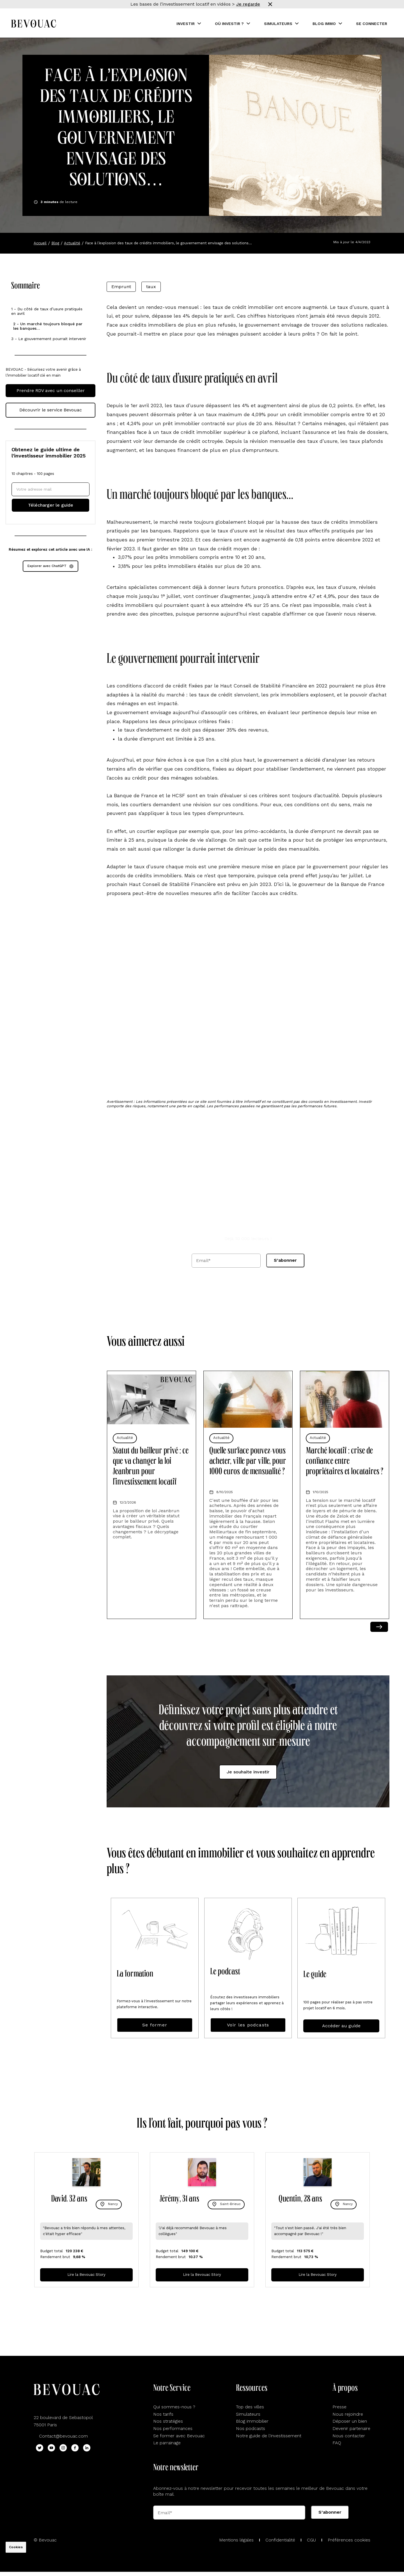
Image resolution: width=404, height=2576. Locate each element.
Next (379, 1627)
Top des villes (250, 2406)
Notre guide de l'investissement (268, 2435)
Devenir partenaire (351, 2428)
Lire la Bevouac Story (86, 2274)
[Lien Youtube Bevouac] (51, 2448)
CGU (311, 2540)
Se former (154, 2025)
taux (151, 286)
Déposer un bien (349, 2421)
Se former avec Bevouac (179, 2435)
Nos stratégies (168, 2421)
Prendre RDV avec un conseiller (51, 390)
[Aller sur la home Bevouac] (33, 24)
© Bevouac (45, 2540)
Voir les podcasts (248, 2025)
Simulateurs (248, 2414)
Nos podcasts (250, 2428)
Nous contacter (348, 2435)
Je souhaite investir (248, 1772)
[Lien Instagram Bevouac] (63, 2448)
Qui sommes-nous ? (174, 2406)
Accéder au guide (341, 2025)
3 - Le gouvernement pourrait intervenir (48, 338)
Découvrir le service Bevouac (50, 410)
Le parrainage (167, 2442)
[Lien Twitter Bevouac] (39, 2448)
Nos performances (172, 2428)
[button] (188, 24)
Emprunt (121, 286)
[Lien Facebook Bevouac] (75, 2448)
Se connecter (371, 23)
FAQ (336, 2442)
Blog (55, 243)
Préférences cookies (349, 2540)
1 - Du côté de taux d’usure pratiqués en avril (46, 311)
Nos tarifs (163, 2414)
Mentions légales (236, 2540)
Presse (339, 2406)
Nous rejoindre (347, 2414)
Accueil (40, 243)
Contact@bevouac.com (63, 2436)
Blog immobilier (252, 2421)
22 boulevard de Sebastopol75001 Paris (63, 2421)
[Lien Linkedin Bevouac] (87, 2448)
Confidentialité (280, 2540)
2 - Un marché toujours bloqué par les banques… (47, 326)
